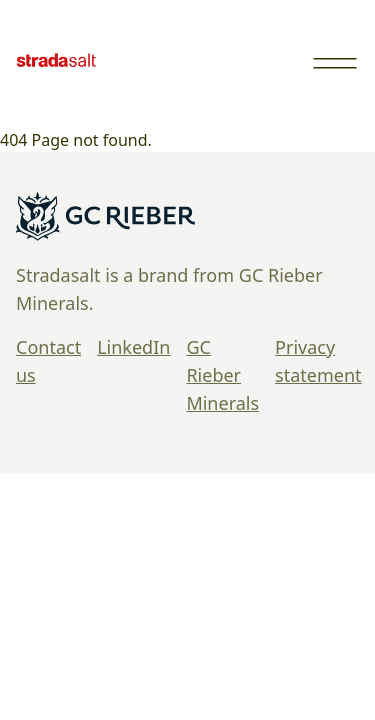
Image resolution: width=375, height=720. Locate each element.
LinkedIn (133, 347)
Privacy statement (318, 361)
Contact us (48, 361)
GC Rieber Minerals (222, 375)
